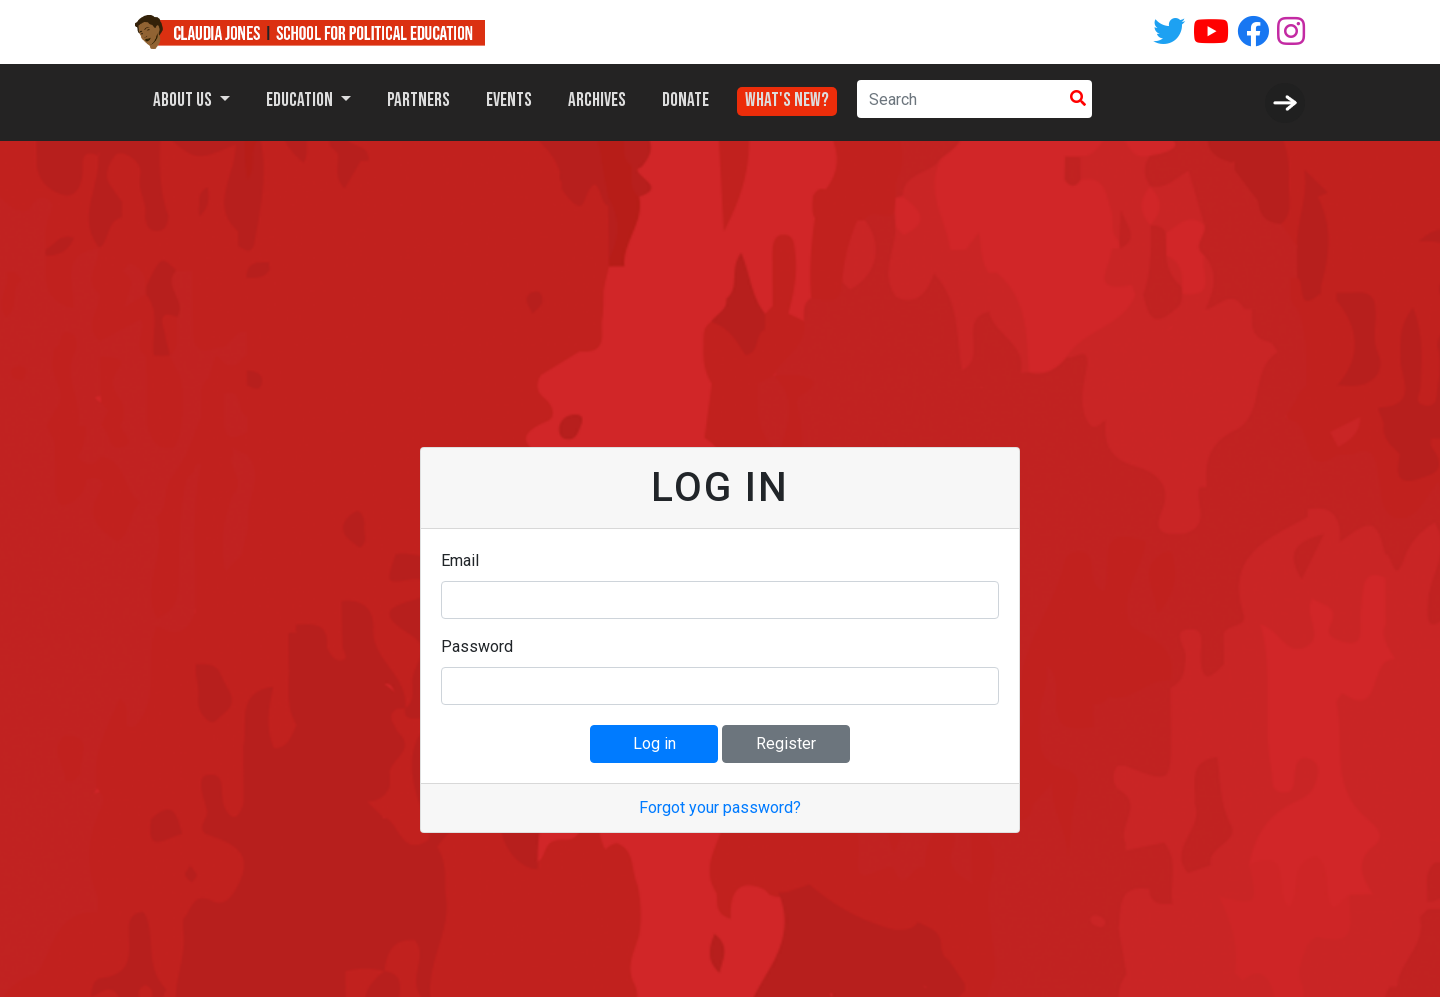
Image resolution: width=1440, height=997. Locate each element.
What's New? (787, 95)
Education (301, 100)
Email (460, 560)
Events (509, 100)
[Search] (960, 99)
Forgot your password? (720, 807)
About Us (184, 100)
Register (786, 743)
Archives (597, 100)
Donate (685, 100)
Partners (418, 100)
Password (477, 646)
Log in (654, 743)
